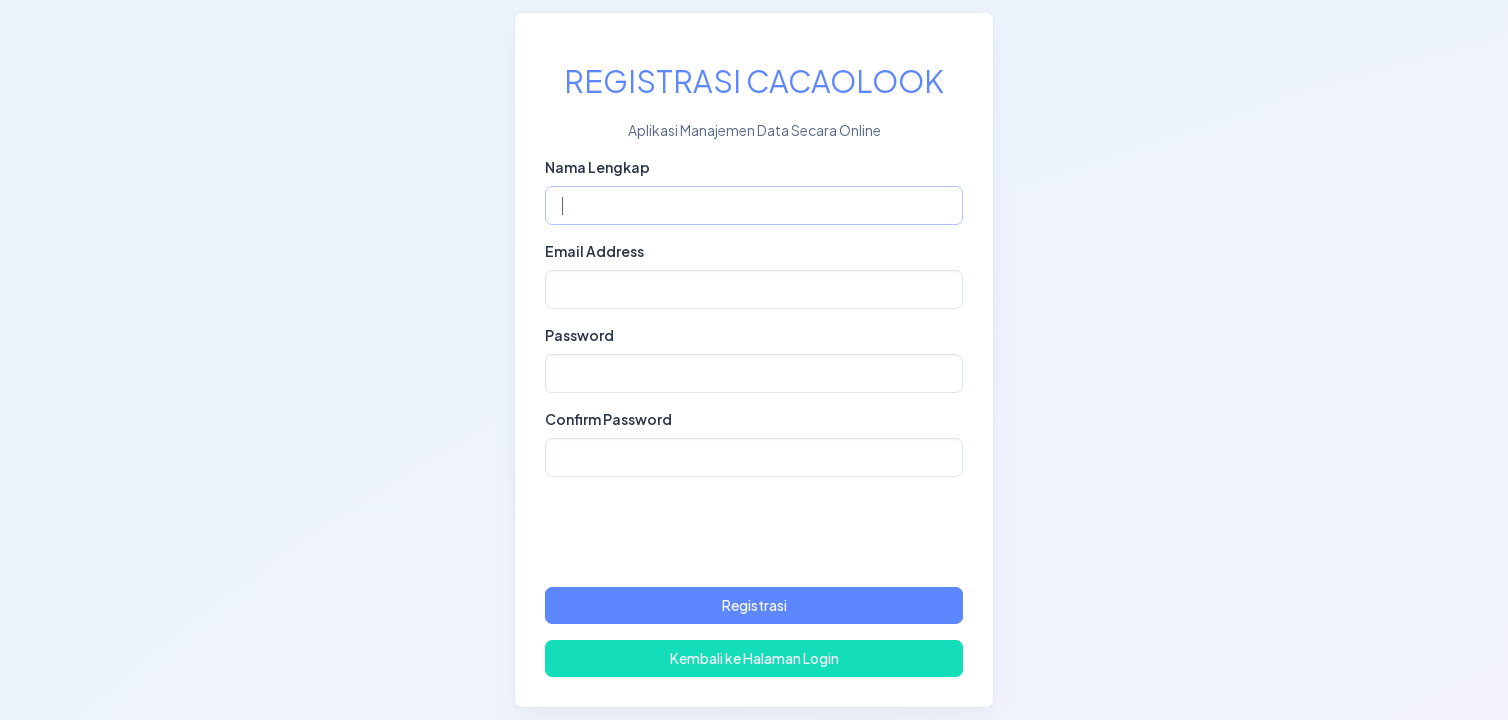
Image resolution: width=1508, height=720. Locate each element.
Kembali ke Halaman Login (754, 658)
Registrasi (754, 605)
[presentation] (754, 532)
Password (579, 335)
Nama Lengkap (597, 167)
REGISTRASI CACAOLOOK (754, 81)
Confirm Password (608, 419)
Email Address (594, 251)
